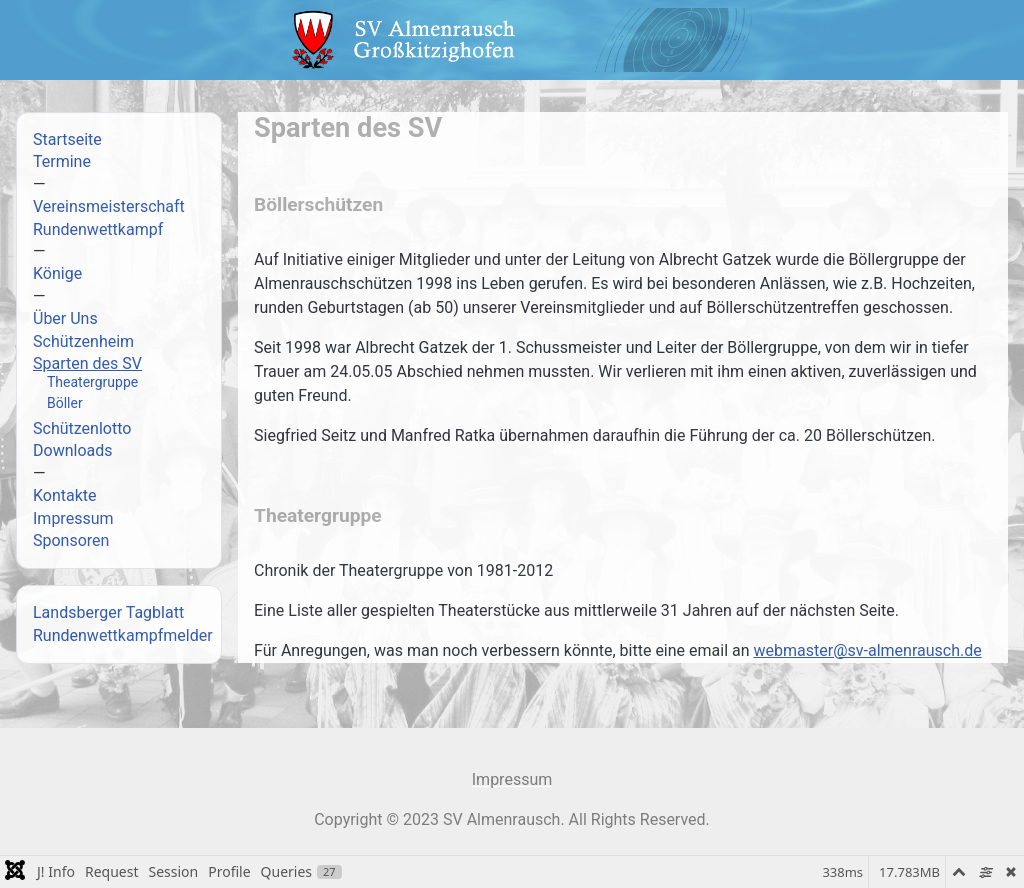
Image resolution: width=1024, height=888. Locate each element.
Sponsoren (71, 540)
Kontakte (65, 495)
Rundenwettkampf (98, 229)
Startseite (67, 139)
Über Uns (65, 318)
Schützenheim (83, 341)
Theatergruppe (92, 382)
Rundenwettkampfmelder (123, 635)
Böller (65, 403)
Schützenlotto (82, 428)
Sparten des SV (87, 363)
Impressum (73, 518)
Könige (57, 273)
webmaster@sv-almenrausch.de (868, 650)
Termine (62, 161)
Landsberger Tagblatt (108, 612)
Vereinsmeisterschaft (109, 206)
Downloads (72, 450)
